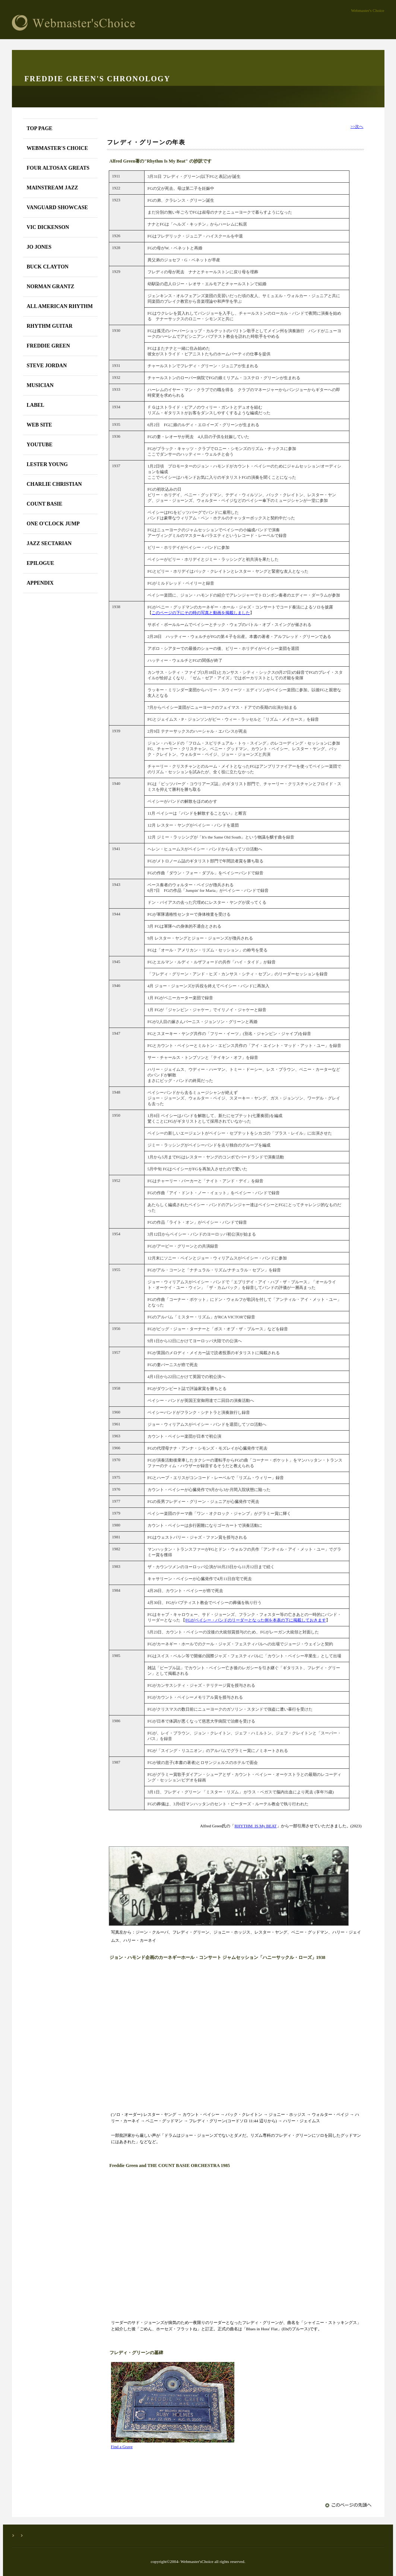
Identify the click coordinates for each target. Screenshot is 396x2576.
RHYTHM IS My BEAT (255, 1826)
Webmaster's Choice (114, 23)
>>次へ (357, 126)
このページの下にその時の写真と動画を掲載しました (201, 612)
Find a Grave (122, 2446)
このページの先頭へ (349, 2505)
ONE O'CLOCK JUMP (53, 523)
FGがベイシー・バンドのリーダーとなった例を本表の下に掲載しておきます (255, 1620)
